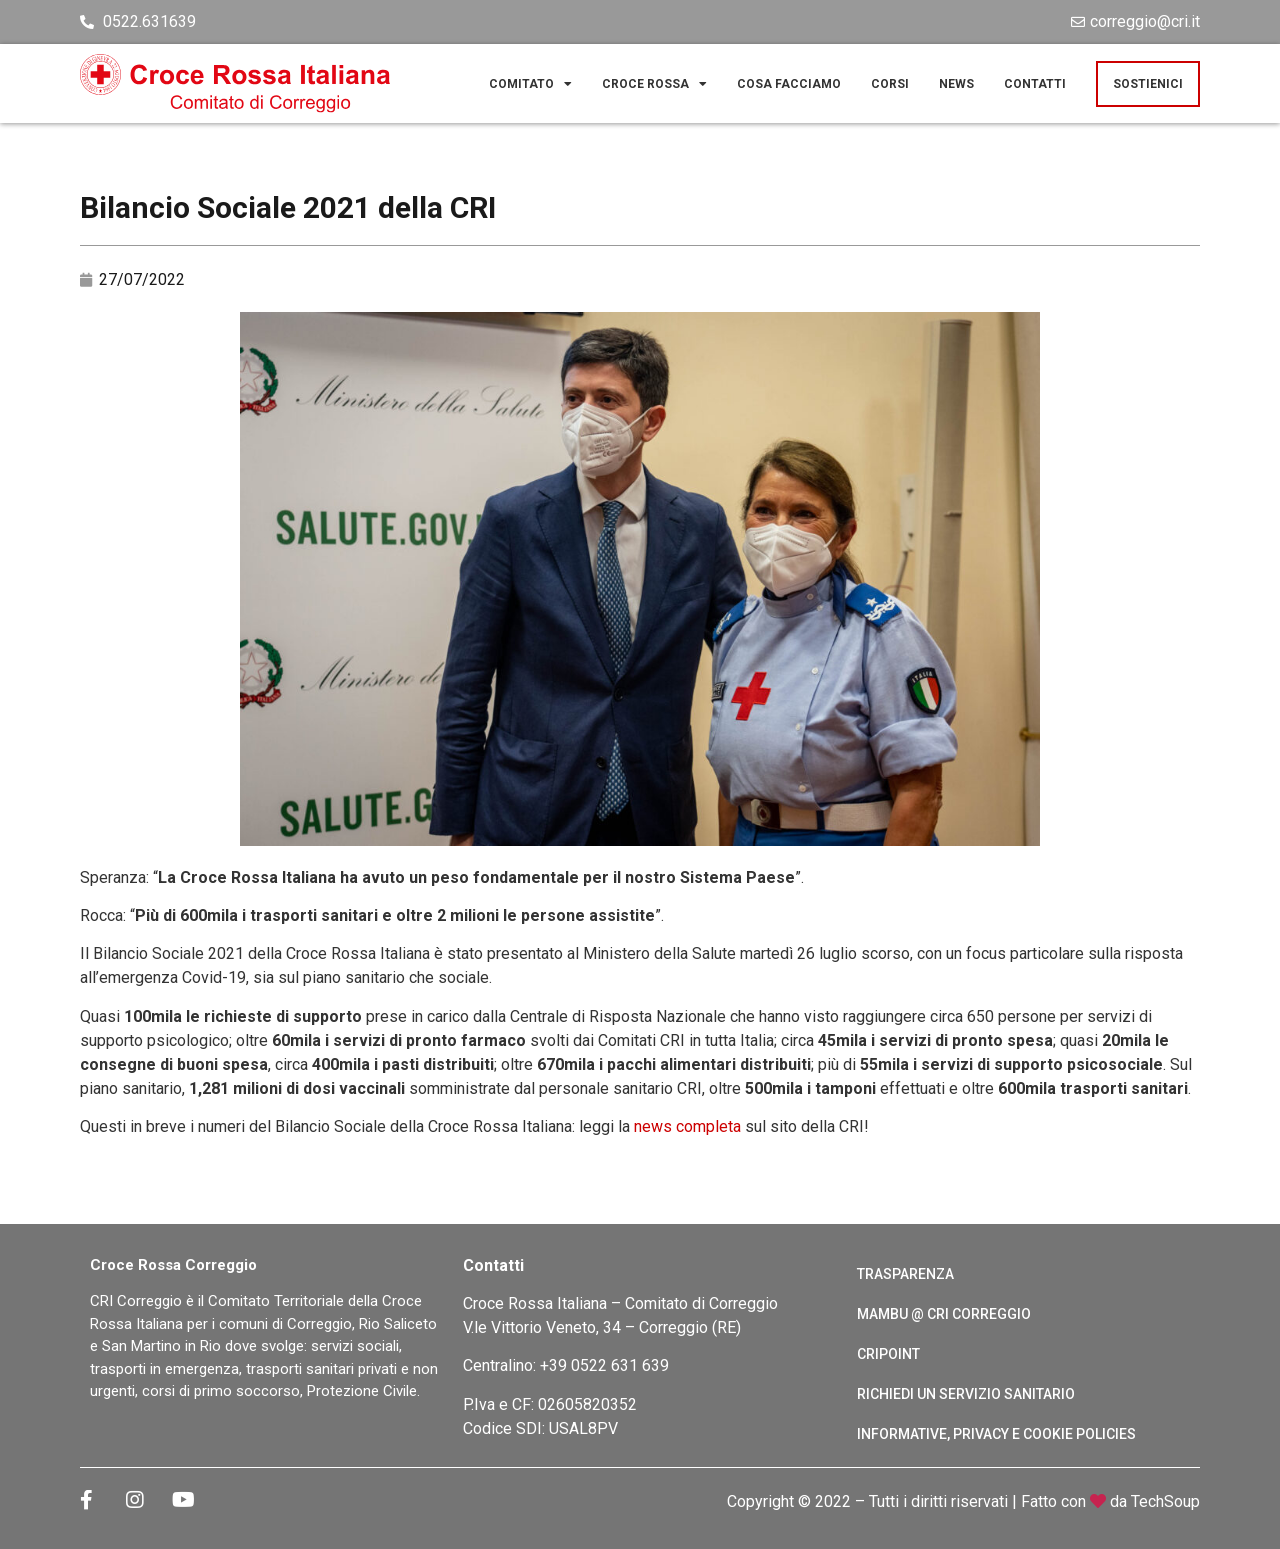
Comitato (530, 84)
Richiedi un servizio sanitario (966, 1394)
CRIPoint (888, 1354)
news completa (687, 1126)
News (956, 84)
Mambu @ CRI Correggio (944, 1314)
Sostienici (1148, 84)
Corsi (890, 84)
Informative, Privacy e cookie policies (996, 1434)
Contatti (1035, 84)
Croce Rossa (654, 84)
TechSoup (1165, 1501)
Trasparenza (905, 1274)
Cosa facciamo (789, 84)
